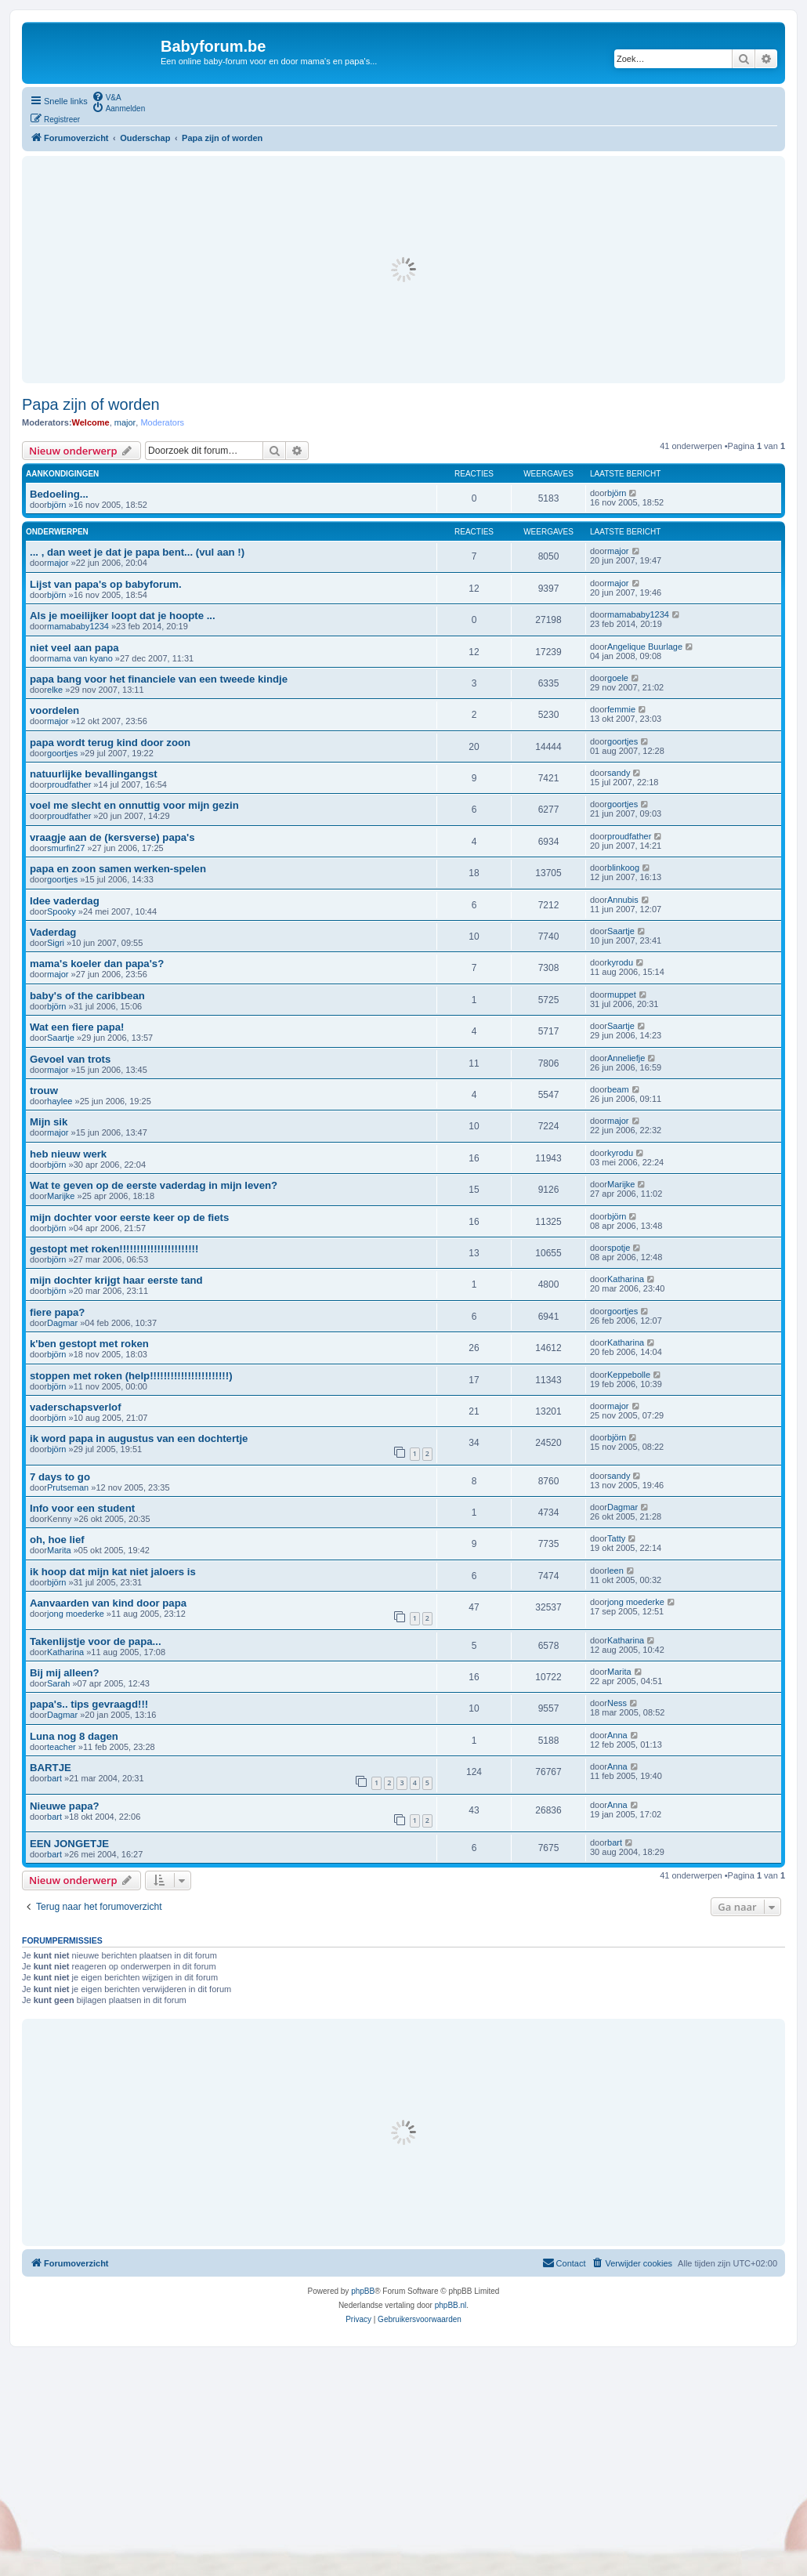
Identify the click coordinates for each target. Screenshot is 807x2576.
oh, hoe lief (57, 1539)
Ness (617, 1703)
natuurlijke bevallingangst (93, 774)
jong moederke (75, 1613)
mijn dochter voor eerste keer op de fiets (129, 1217)
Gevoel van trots (70, 1059)
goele (617, 678)
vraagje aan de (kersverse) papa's (112, 837)
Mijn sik (48, 1122)
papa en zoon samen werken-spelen (118, 869)
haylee (59, 1101)
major (125, 422)
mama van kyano (80, 658)
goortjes (62, 753)
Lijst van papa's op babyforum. (106, 584)
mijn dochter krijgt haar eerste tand (116, 1280)
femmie (621, 709)
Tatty (616, 1538)
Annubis (623, 899)
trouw (44, 1090)
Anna (617, 1735)
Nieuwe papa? (65, 1806)
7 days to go (60, 1477)
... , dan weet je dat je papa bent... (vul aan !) (137, 552)
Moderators (162, 422)
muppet (621, 994)
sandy (618, 772)
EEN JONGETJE (69, 1844)
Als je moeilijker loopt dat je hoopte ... (122, 615)
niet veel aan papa (74, 648)
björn (56, 504)
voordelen (54, 710)
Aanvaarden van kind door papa (108, 1603)
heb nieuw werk (68, 1154)
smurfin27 (66, 848)
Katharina (625, 1279)
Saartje (621, 931)
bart (54, 1778)
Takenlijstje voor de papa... (95, 1641)
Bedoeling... (59, 494)
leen (615, 1570)
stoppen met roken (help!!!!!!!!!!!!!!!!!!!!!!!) (131, 1376)
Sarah (58, 1683)
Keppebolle (628, 1374)
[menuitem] (106, 96)
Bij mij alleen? (65, 1673)
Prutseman (68, 1487)
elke (55, 689)
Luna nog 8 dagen (74, 1736)
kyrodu (620, 962)
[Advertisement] (403, 269)
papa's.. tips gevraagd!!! (89, 1704)
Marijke (60, 1196)
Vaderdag (53, 932)
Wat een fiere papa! (77, 1027)
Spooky (61, 911)
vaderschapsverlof (75, 1407)
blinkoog (623, 867)
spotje (618, 1247)
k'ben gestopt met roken (89, 1344)
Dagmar (62, 1323)
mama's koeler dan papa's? (97, 963)
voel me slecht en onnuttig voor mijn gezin (134, 805)
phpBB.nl (451, 2305)
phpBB (363, 2291)
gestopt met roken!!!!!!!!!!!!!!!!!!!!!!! (114, 1249)
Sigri (55, 942)
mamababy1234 (78, 626)
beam (618, 1089)
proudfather (69, 784)
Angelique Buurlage (644, 646)
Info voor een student (82, 1508)
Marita (59, 1550)
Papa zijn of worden (91, 404)
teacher (61, 1747)
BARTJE (50, 1767)
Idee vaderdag (65, 901)
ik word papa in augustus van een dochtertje (139, 1438)
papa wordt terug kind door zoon (110, 742)
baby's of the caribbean (87, 996)
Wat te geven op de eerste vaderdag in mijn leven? (153, 1185)
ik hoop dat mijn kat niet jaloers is (113, 1572)
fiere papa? (57, 1312)
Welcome (91, 422)
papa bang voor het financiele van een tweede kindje (159, 679)
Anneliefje (626, 1058)
